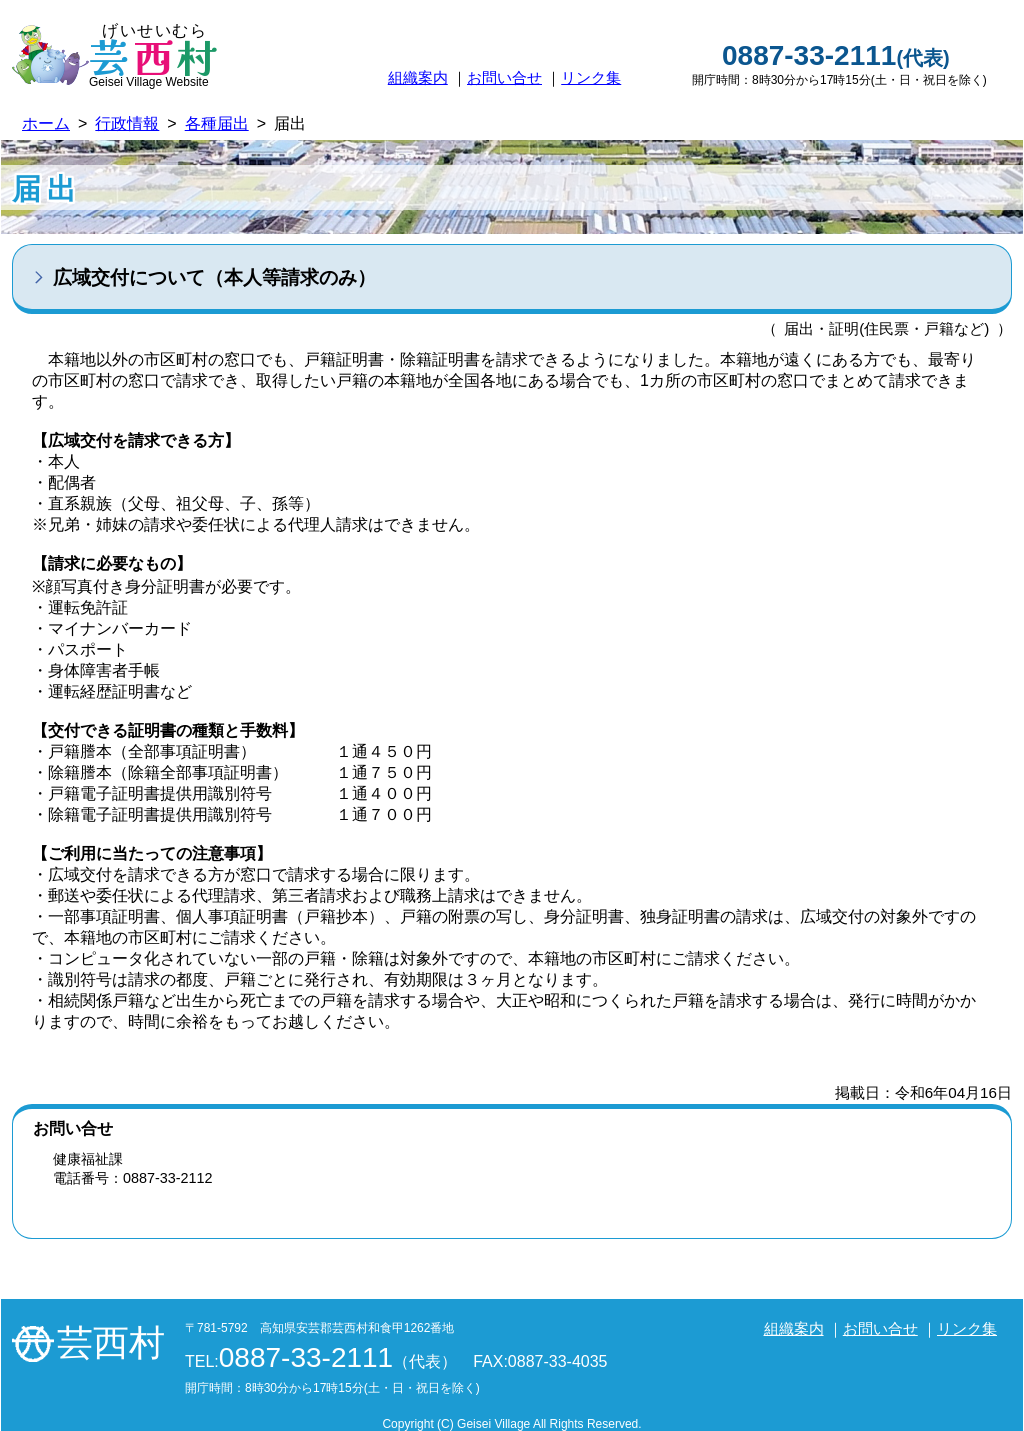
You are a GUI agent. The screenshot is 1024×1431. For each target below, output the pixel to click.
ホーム (46, 123)
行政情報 (127, 123)
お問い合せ (504, 77)
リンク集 (591, 77)
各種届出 (217, 123)
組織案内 (418, 77)
